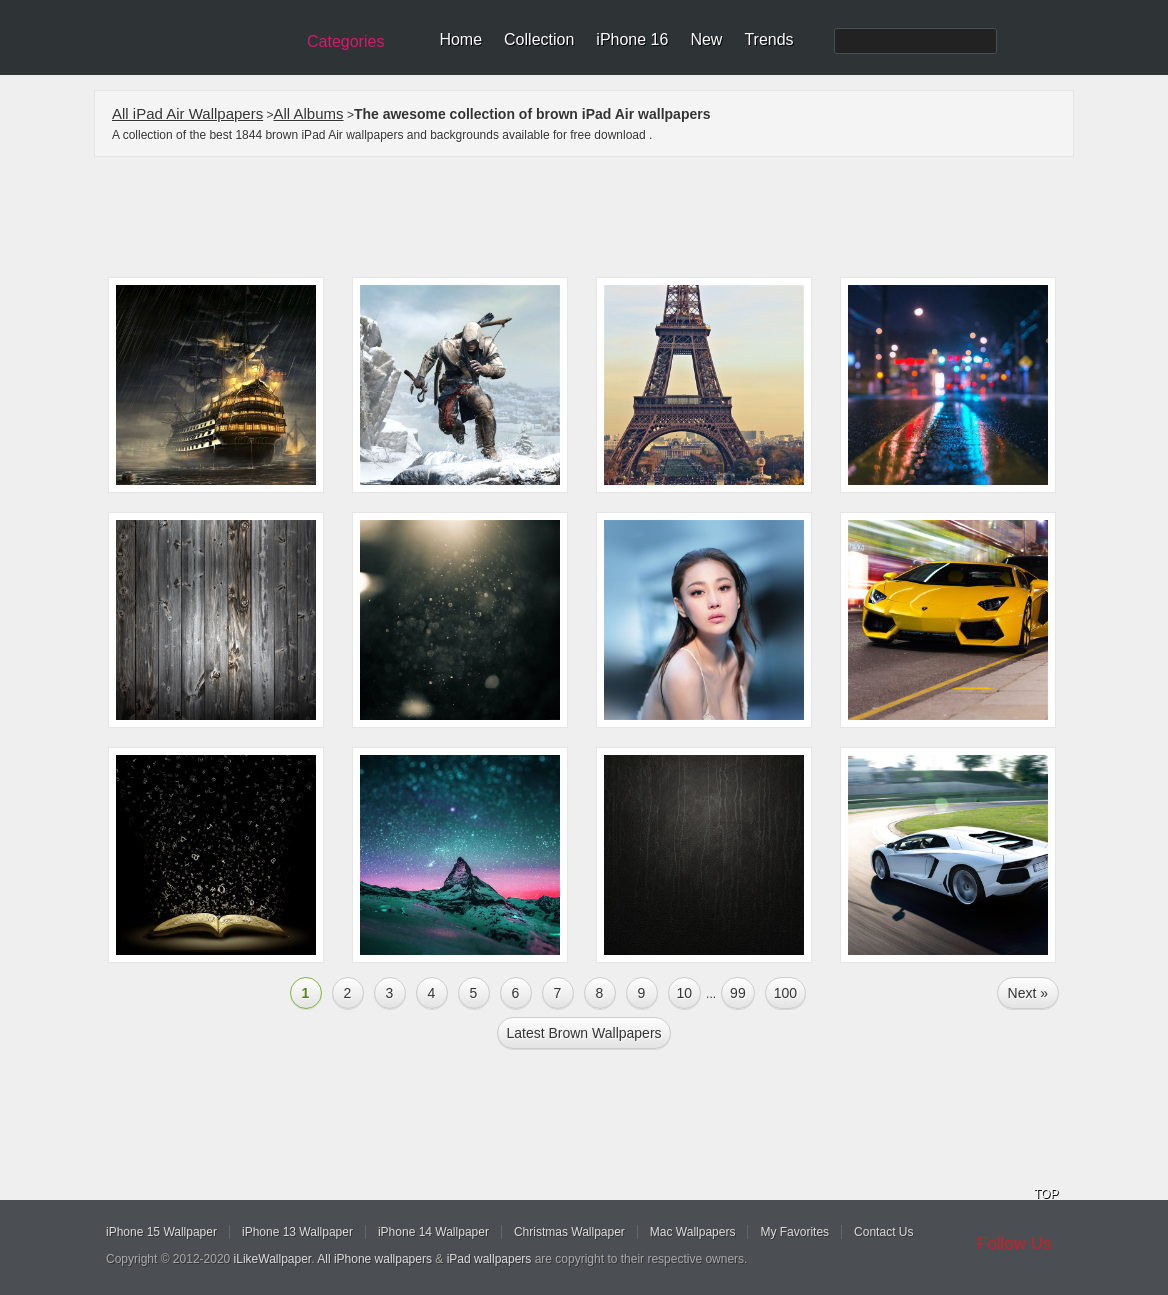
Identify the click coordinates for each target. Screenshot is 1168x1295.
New (706, 39)
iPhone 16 (632, 39)
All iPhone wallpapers (374, 1259)
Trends (768, 39)
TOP (1046, 1194)
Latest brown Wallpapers (583, 1033)
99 (738, 993)
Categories (345, 41)
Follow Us (1014, 1243)
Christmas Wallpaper (569, 1232)
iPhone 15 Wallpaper (161, 1232)
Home (460, 39)
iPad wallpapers (489, 1259)
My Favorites (794, 1232)
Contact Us (883, 1232)
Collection (539, 39)
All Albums (309, 113)
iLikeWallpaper (273, 1259)
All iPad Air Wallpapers (187, 113)
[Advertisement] (597, 217)
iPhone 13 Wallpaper (297, 1232)
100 (785, 993)
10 (685, 993)
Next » (1028, 993)
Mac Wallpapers (693, 1232)
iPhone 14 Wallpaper (433, 1232)
